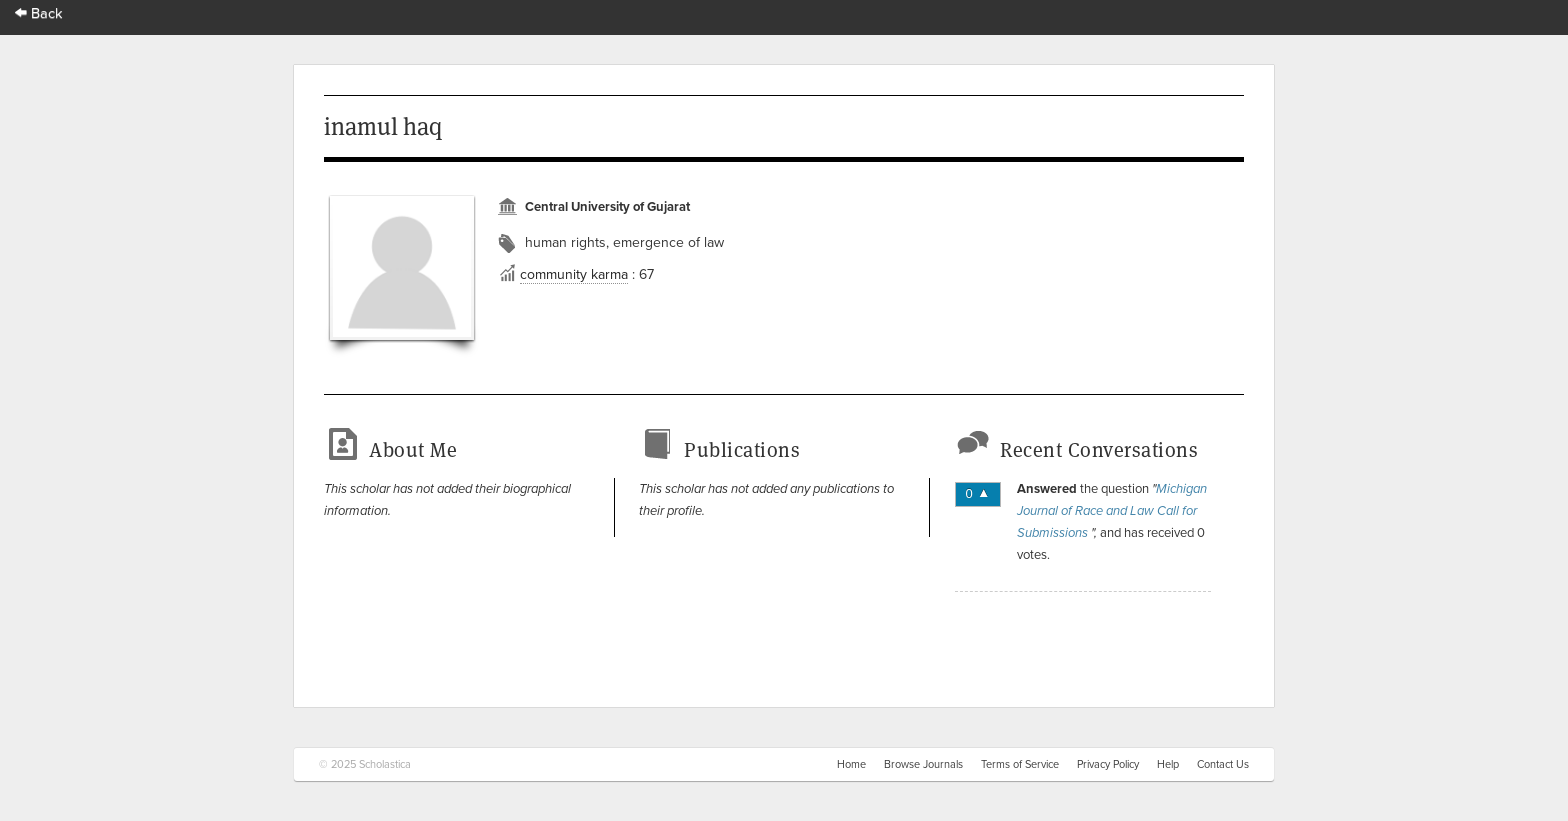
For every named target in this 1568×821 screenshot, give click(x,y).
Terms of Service (1020, 764)
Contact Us (1223, 764)
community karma (574, 274)
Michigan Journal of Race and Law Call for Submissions (1112, 511)
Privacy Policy (1108, 764)
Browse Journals (923, 764)
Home (851, 764)
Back (39, 13)
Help (1168, 764)
